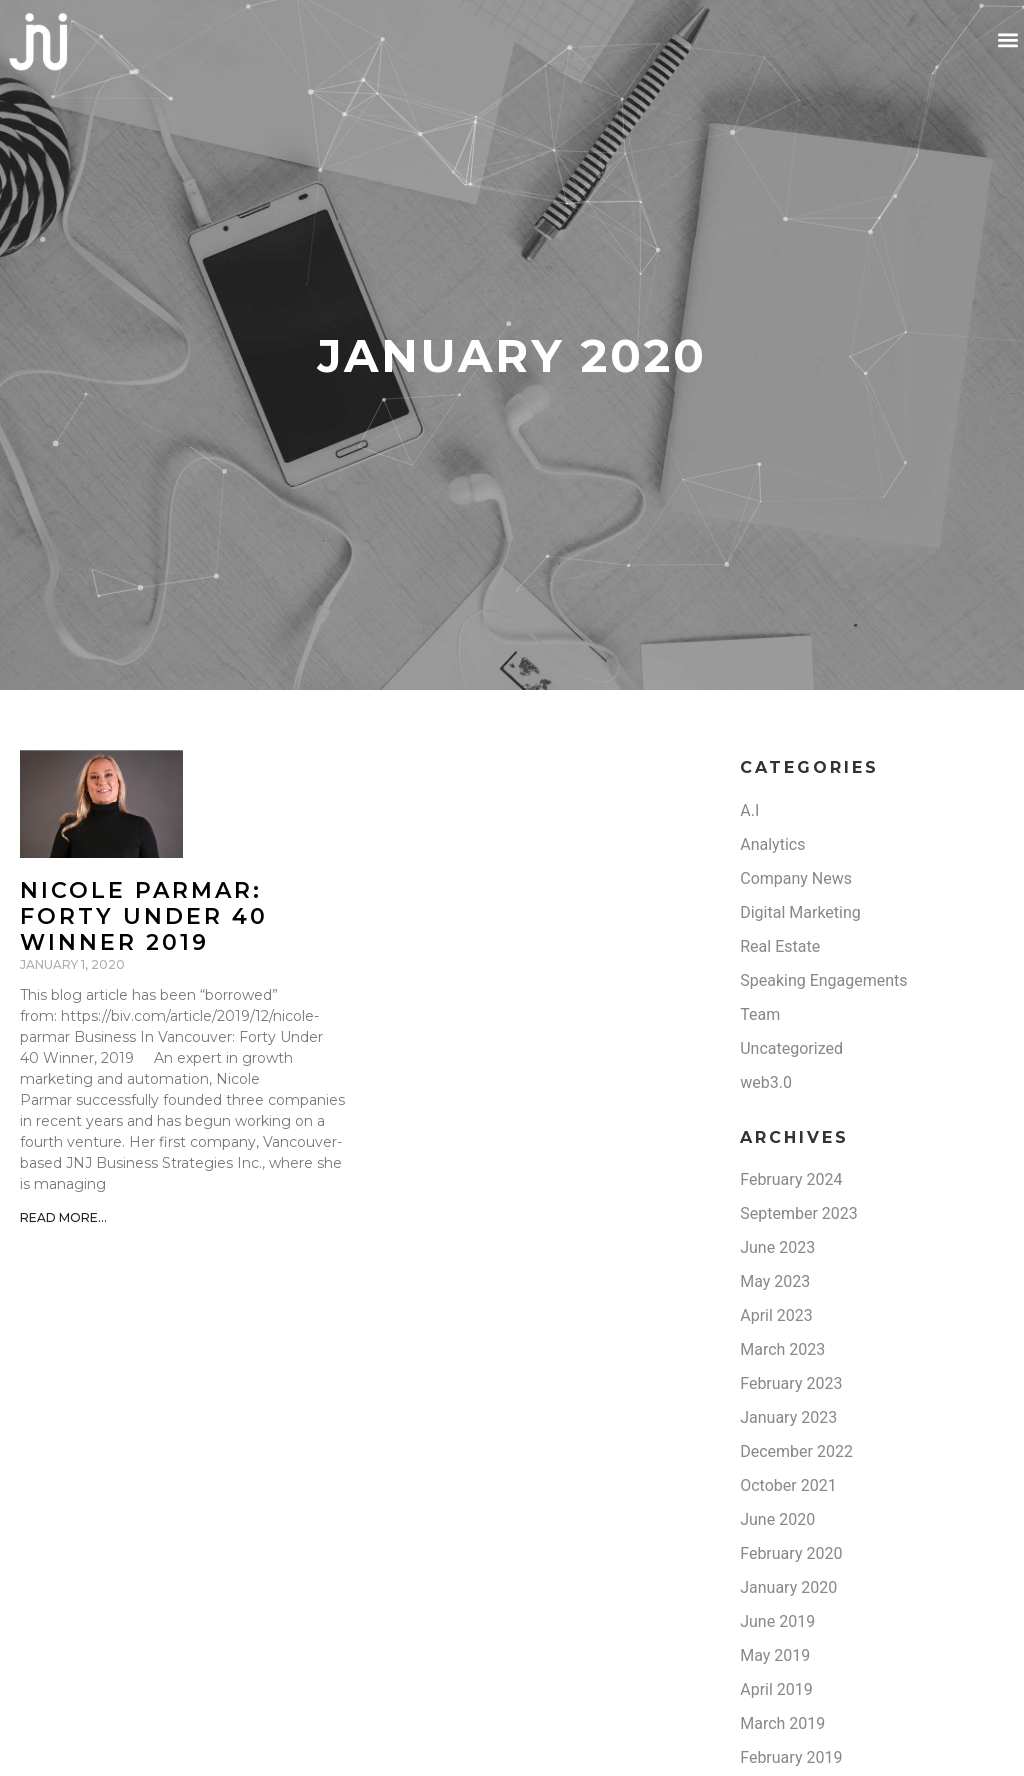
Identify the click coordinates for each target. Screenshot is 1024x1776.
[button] (1007, 40)
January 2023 (788, 1417)
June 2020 (777, 1519)
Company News (796, 878)
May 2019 (775, 1655)
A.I (749, 810)
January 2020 (788, 1587)
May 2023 (775, 1281)
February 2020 (791, 1553)
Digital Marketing (800, 912)
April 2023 (776, 1315)
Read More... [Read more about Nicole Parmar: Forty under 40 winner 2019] (63, 1217)
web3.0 (766, 1082)
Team (760, 1014)
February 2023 (791, 1383)
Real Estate (780, 946)
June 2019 (777, 1621)
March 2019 (782, 1723)
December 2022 (796, 1451)
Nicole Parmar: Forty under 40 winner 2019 (144, 917)
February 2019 (791, 1757)
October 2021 (788, 1485)
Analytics (772, 844)
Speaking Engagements (823, 980)
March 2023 (782, 1349)
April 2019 (776, 1689)
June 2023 (777, 1247)
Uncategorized (791, 1048)
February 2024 (791, 1179)
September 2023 (799, 1213)
